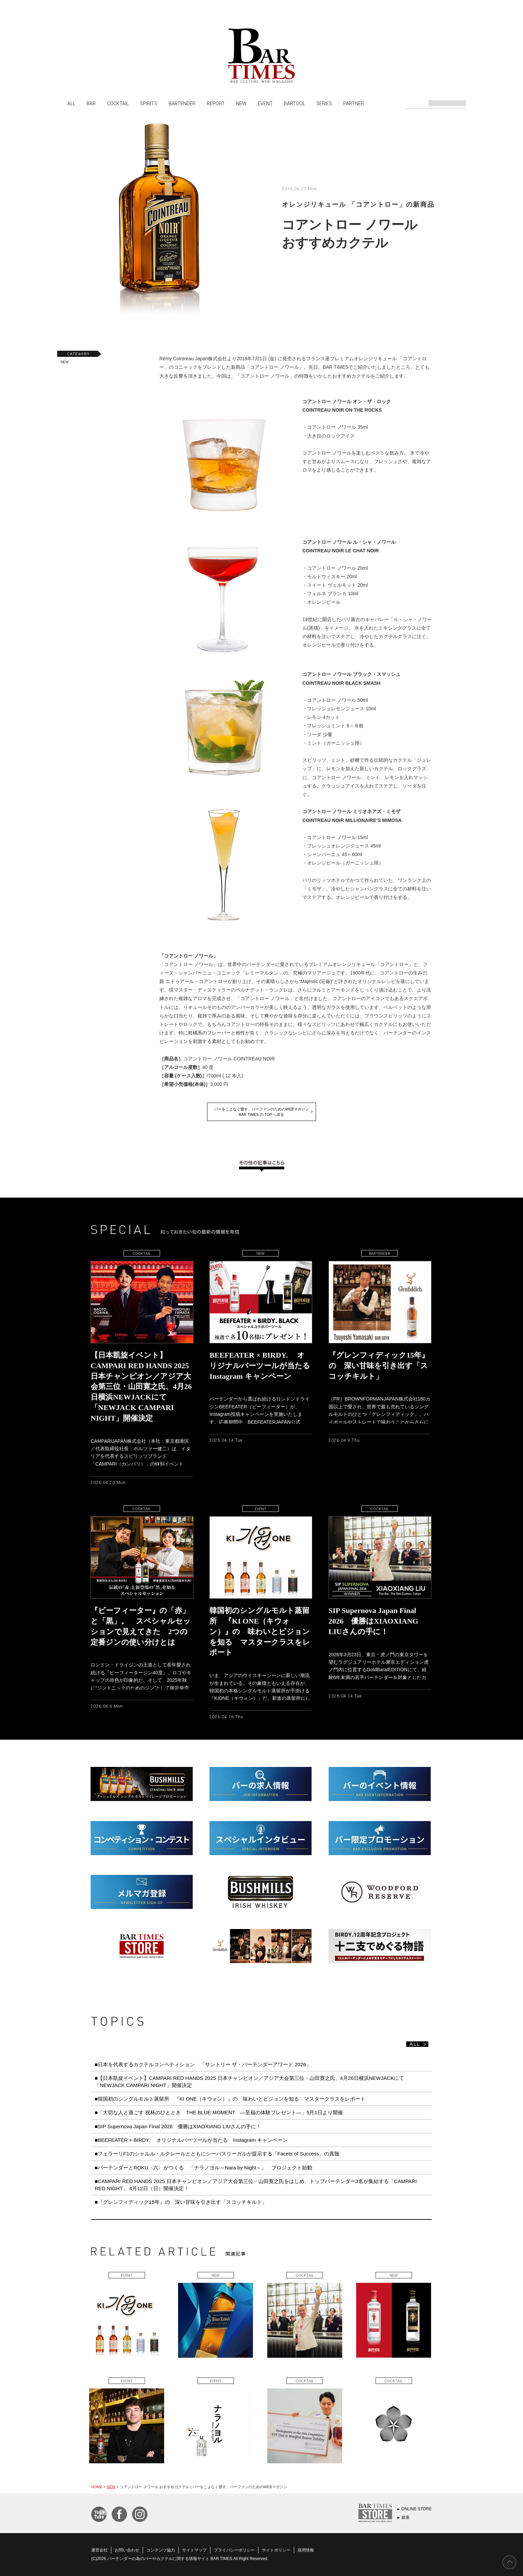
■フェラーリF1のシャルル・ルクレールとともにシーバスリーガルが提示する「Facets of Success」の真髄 (217, 2153)
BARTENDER (182, 103)
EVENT (265, 103)
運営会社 (99, 2550)
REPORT (216, 103)
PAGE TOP (509, 2562)
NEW (241, 103)
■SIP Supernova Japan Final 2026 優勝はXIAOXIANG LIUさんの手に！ (178, 2126)
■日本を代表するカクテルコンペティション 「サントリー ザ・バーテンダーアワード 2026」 (205, 2064)
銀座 (405, 2517)
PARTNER (353, 103)
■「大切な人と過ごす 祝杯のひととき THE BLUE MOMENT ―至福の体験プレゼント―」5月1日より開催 (219, 2112)
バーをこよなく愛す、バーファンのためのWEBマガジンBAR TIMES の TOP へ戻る (261, 1112)
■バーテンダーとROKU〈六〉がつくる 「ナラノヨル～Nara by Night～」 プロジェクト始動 (203, 2167)
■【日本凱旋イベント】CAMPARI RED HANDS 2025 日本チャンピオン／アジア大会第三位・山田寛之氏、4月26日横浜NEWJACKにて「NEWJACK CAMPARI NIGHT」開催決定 (249, 2081)
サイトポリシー (276, 2550)
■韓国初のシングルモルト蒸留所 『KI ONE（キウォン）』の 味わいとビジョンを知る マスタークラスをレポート (232, 2099)
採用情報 (306, 2550)
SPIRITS (148, 103)
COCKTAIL (118, 103)
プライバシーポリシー (234, 2550)
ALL (71, 103)
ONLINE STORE (416, 2509)
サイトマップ (194, 2550)
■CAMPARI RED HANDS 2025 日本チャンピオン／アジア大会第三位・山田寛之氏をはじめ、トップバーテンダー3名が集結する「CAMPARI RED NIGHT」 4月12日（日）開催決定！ (256, 2184)
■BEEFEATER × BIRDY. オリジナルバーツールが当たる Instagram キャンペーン (191, 2140)
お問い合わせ (127, 2550)
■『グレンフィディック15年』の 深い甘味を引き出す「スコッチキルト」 (181, 2202)
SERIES (324, 103)
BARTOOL (294, 103)
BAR (91, 103)
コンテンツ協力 (160, 2550)
